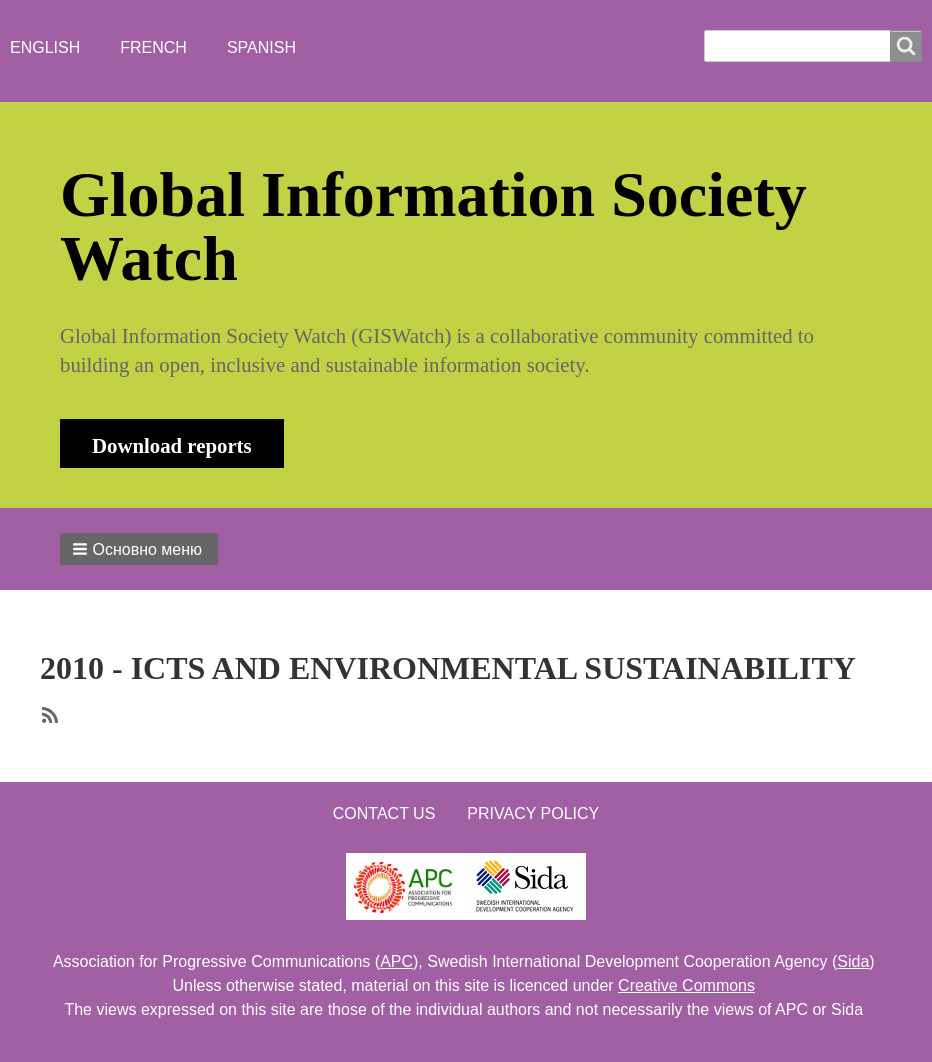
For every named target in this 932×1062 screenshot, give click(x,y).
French (153, 47)
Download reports (172, 445)
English (45, 47)
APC (396, 961)
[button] (139, 549)
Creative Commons (686, 985)
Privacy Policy (533, 813)
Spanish (261, 47)
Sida (853, 961)
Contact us (384, 813)
